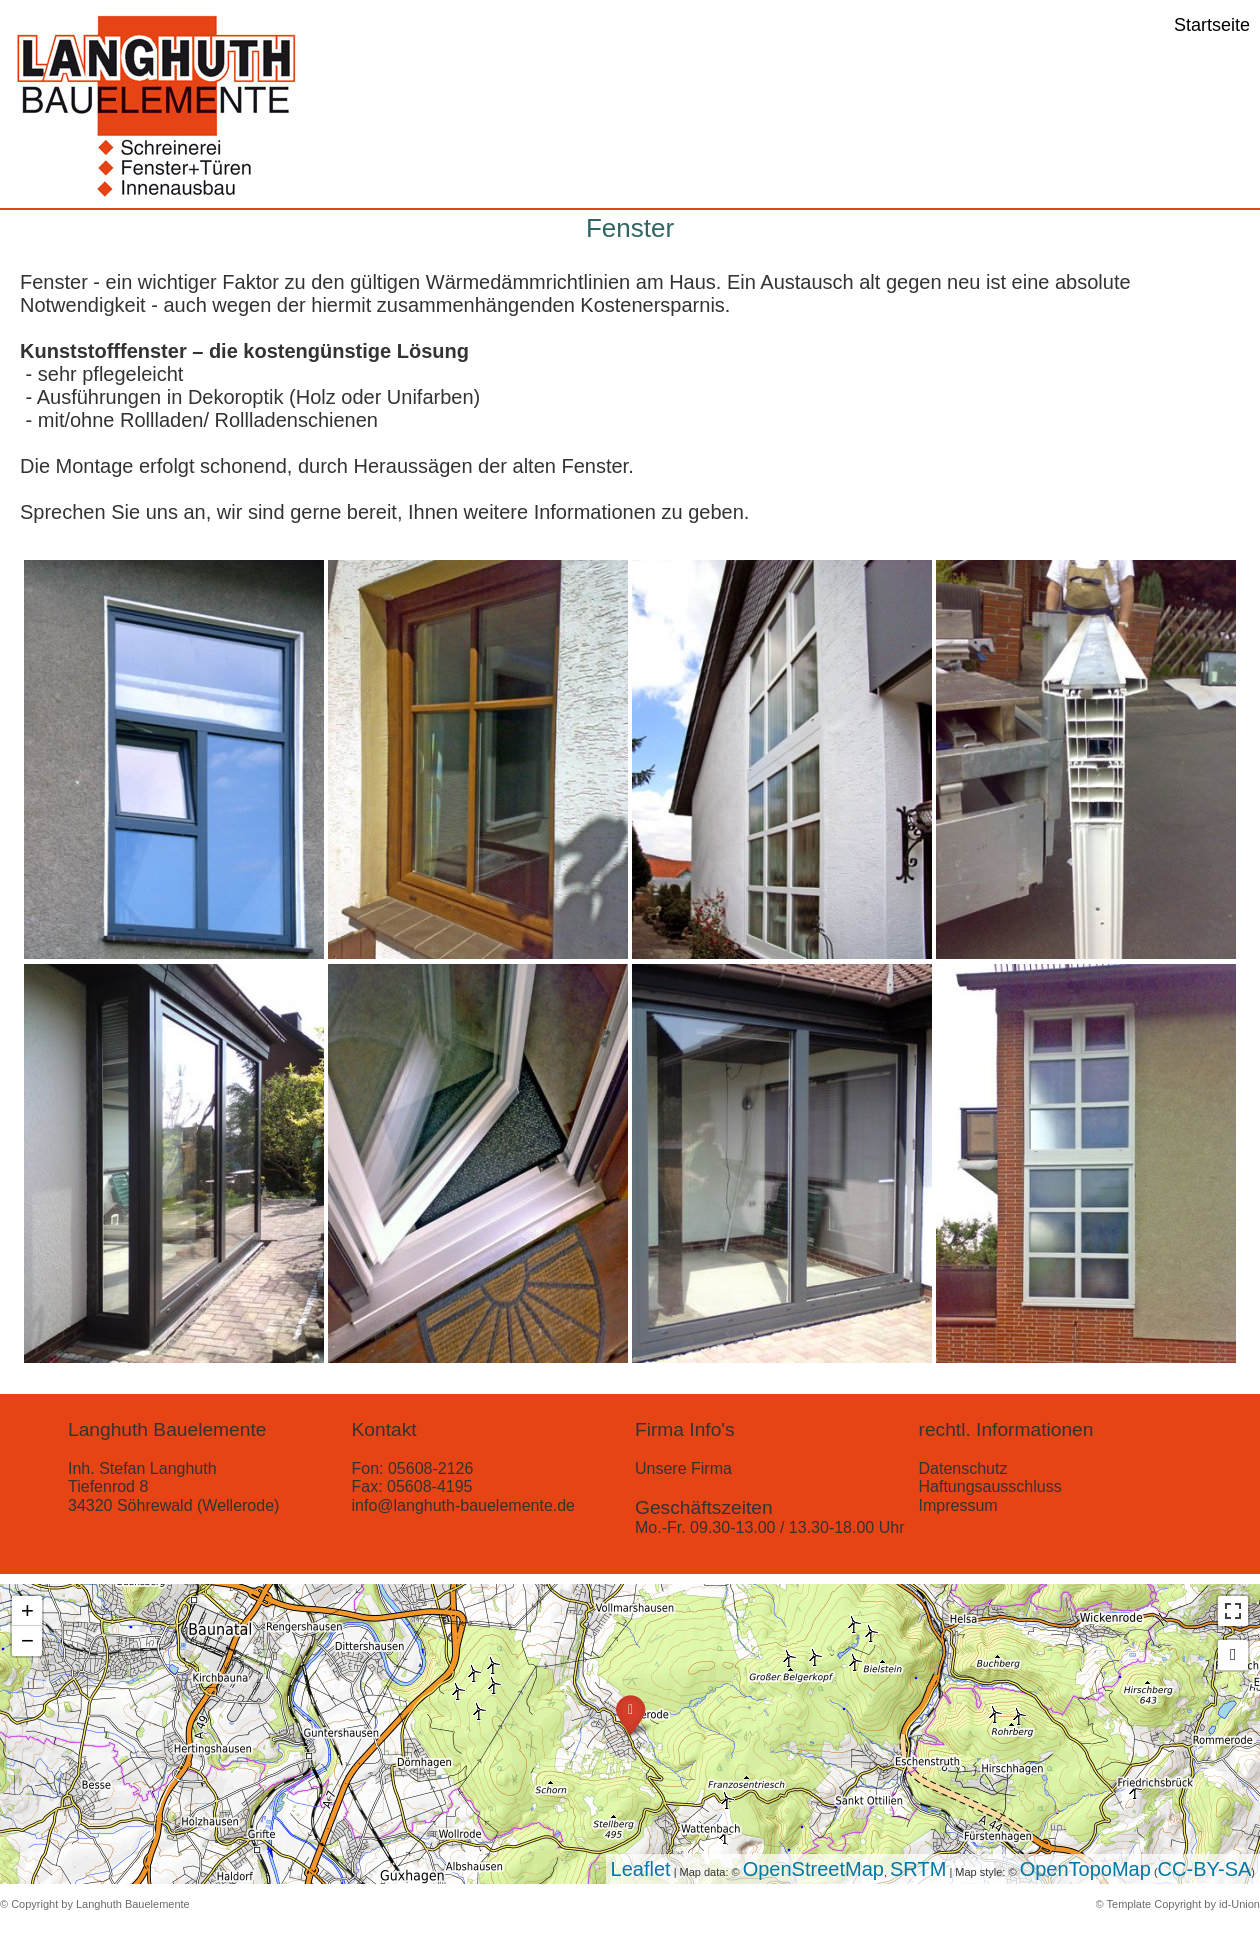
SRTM (918, 1869)
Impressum (958, 1505)
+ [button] (27, 1610)
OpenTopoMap (1085, 1869)
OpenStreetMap (813, 1869)
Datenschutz (963, 1468)
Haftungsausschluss (990, 1486)
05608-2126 (430, 1468)
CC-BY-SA (1205, 1869)
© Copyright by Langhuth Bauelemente (95, 1904)
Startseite (1212, 25)
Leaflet (641, 1869)
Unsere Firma (683, 1468)
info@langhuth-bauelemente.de (464, 1505)
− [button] (27, 1640)
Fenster (630, 228)
